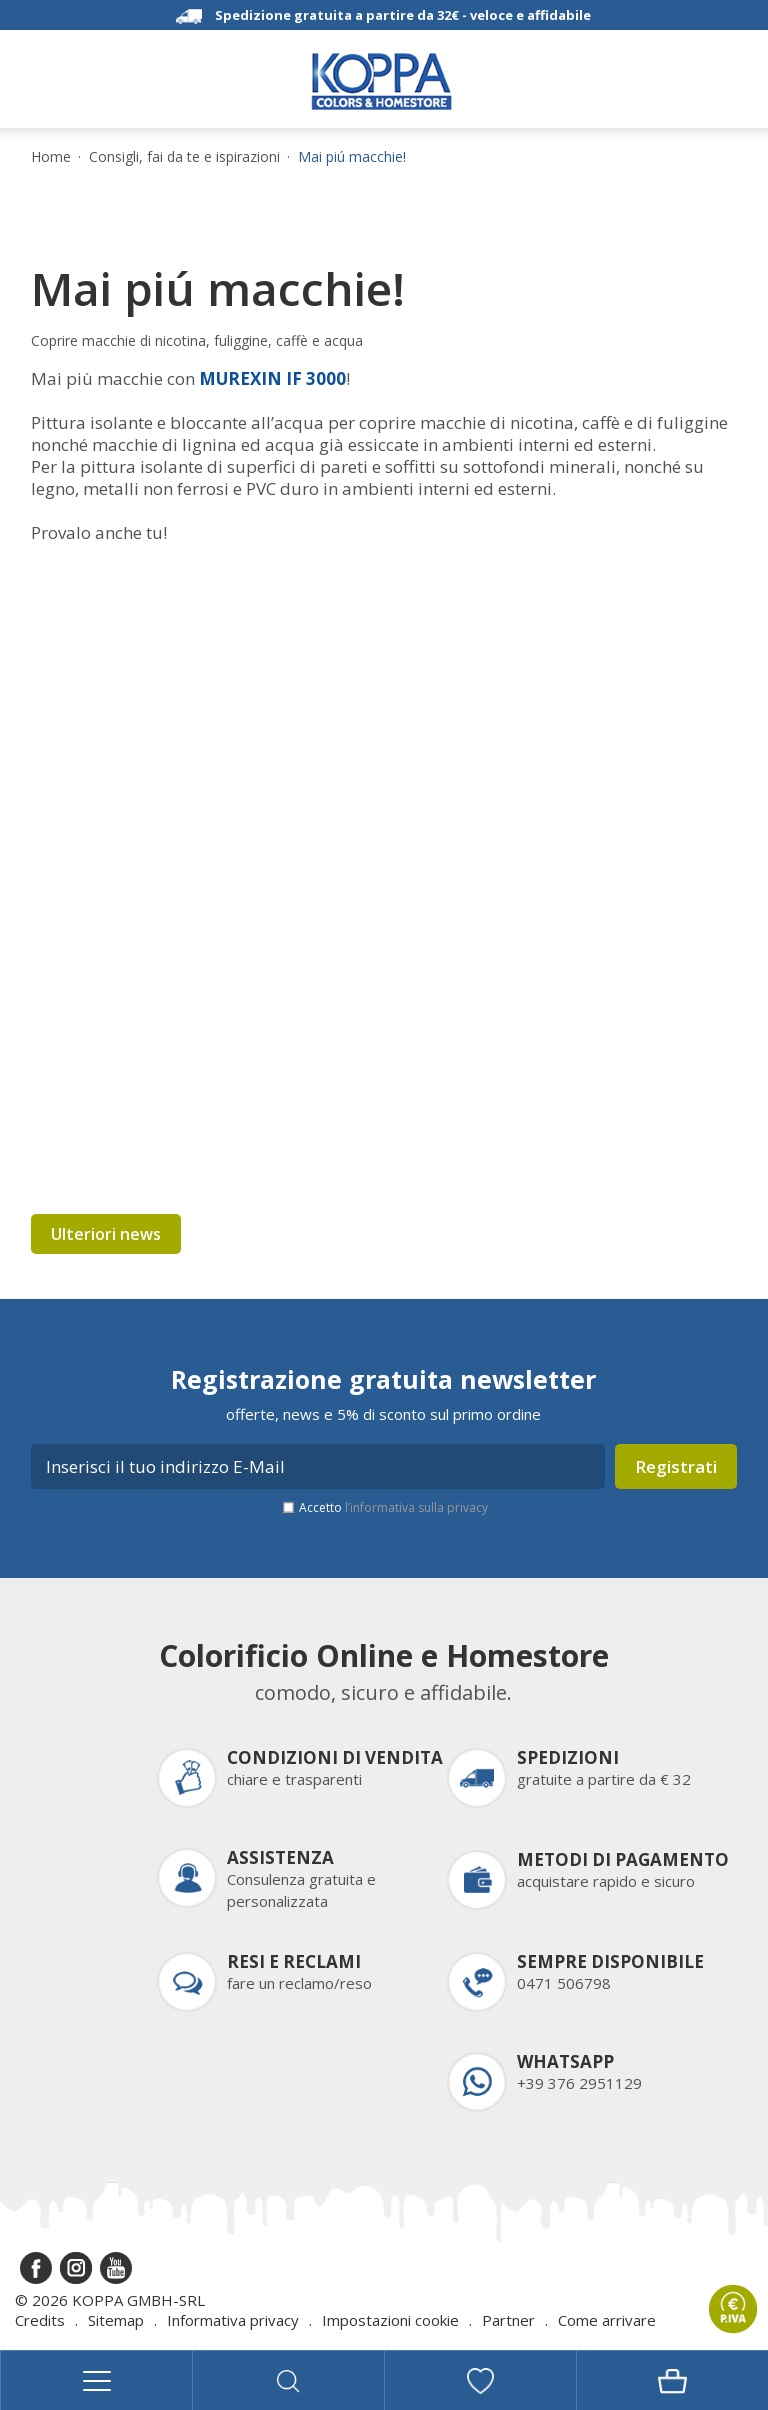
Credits (40, 2320)
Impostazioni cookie (390, 2320)
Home (51, 157)
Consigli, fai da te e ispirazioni (184, 157)
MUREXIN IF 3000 (272, 378)
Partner (508, 2320)
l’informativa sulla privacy (416, 1507)
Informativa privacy (233, 2320)
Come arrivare (607, 2320)
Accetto (393, 1507)
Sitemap (116, 2320)
